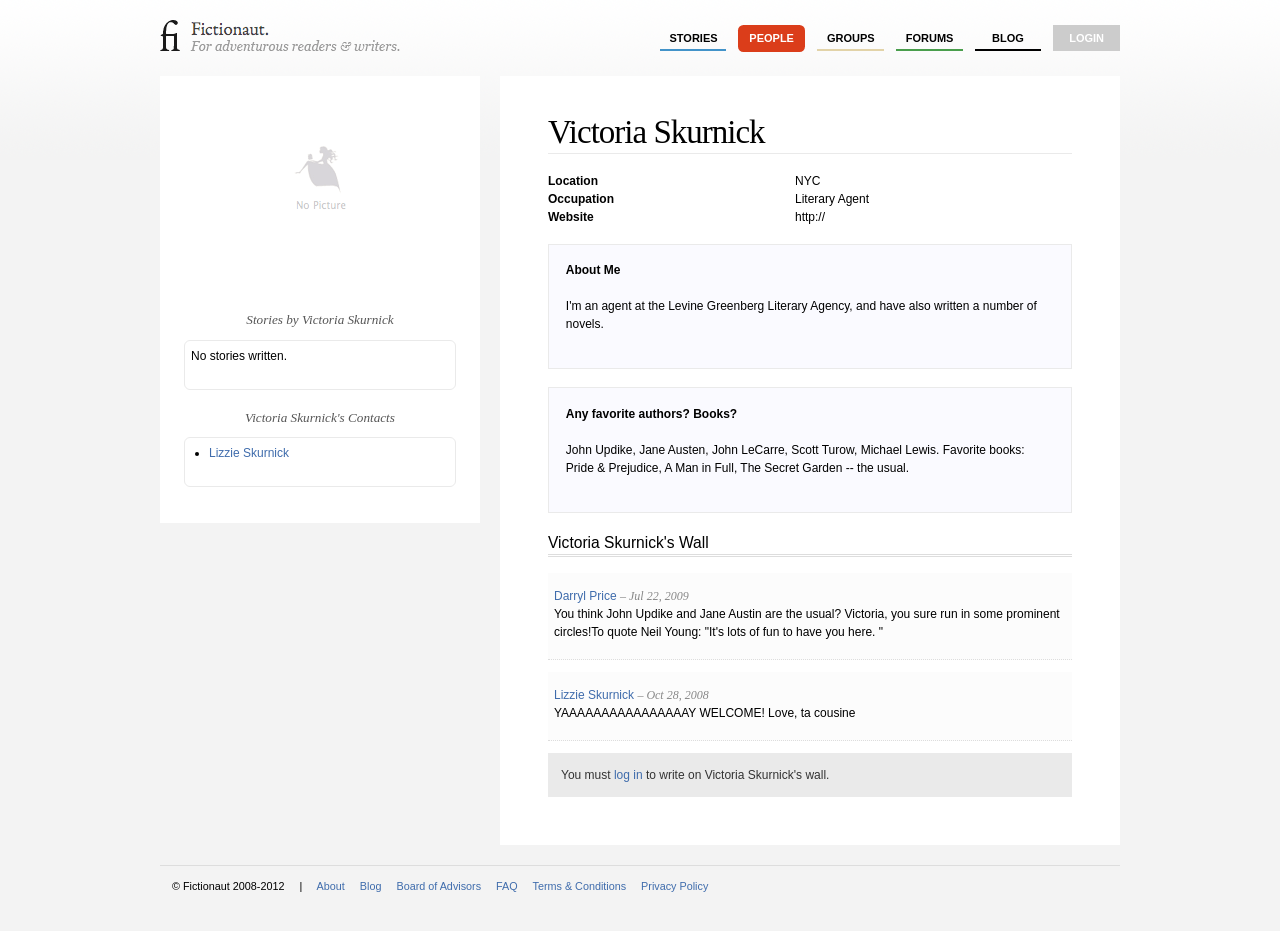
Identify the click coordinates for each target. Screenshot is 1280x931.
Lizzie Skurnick (249, 453)
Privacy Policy (674, 886)
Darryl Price (585, 596)
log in (628, 775)
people (771, 38)
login (1086, 38)
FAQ (507, 886)
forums (930, 38)
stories (694, 38)
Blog (1008, 38)
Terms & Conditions (580, 886)
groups (851, 38)
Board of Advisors (438, 886)
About (331, 886)
